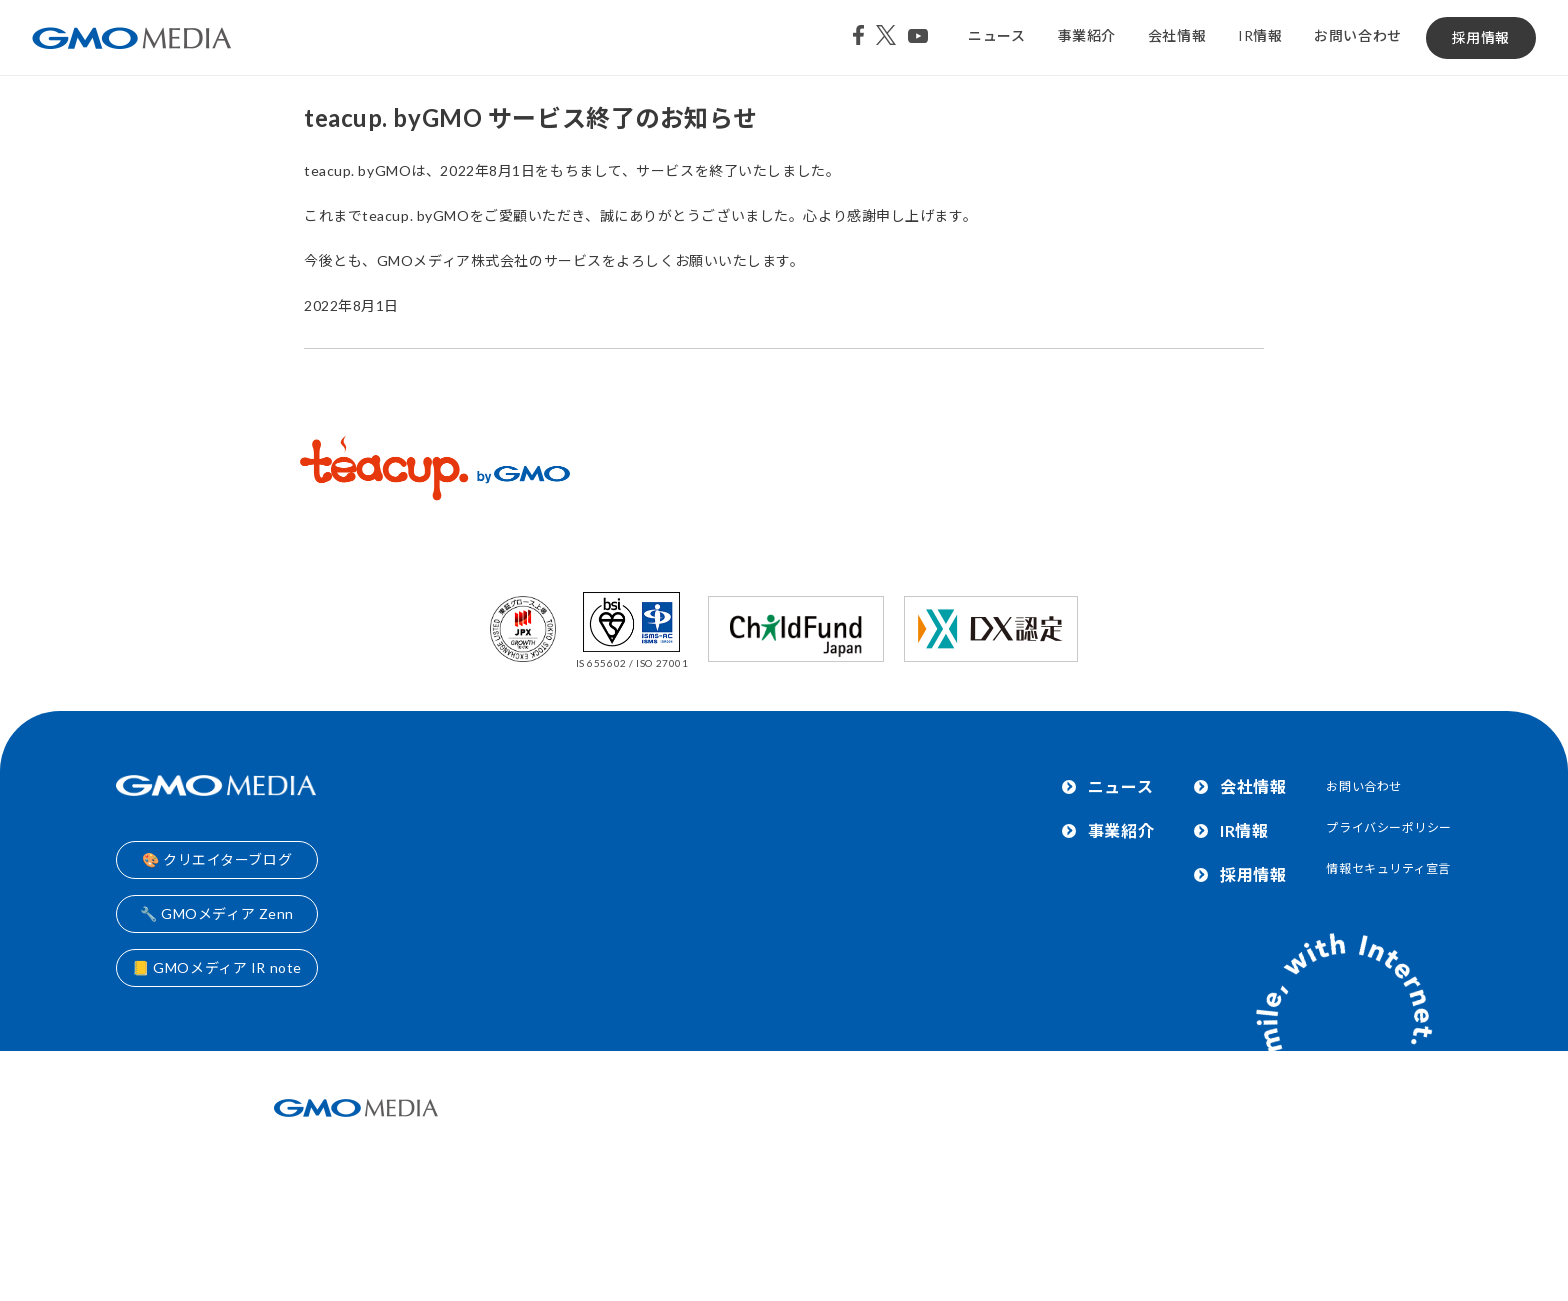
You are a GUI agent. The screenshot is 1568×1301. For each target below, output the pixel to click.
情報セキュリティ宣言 (1388, 868)
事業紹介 (1087, 35)
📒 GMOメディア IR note (217, 967)
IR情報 (1260, 35)
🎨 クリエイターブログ (217, 859)
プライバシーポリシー (1389, 827)
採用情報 (1481, 37)
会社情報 (1177, 35)
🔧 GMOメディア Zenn (217, 913)
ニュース (996, 35)
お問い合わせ (1357, 35)
